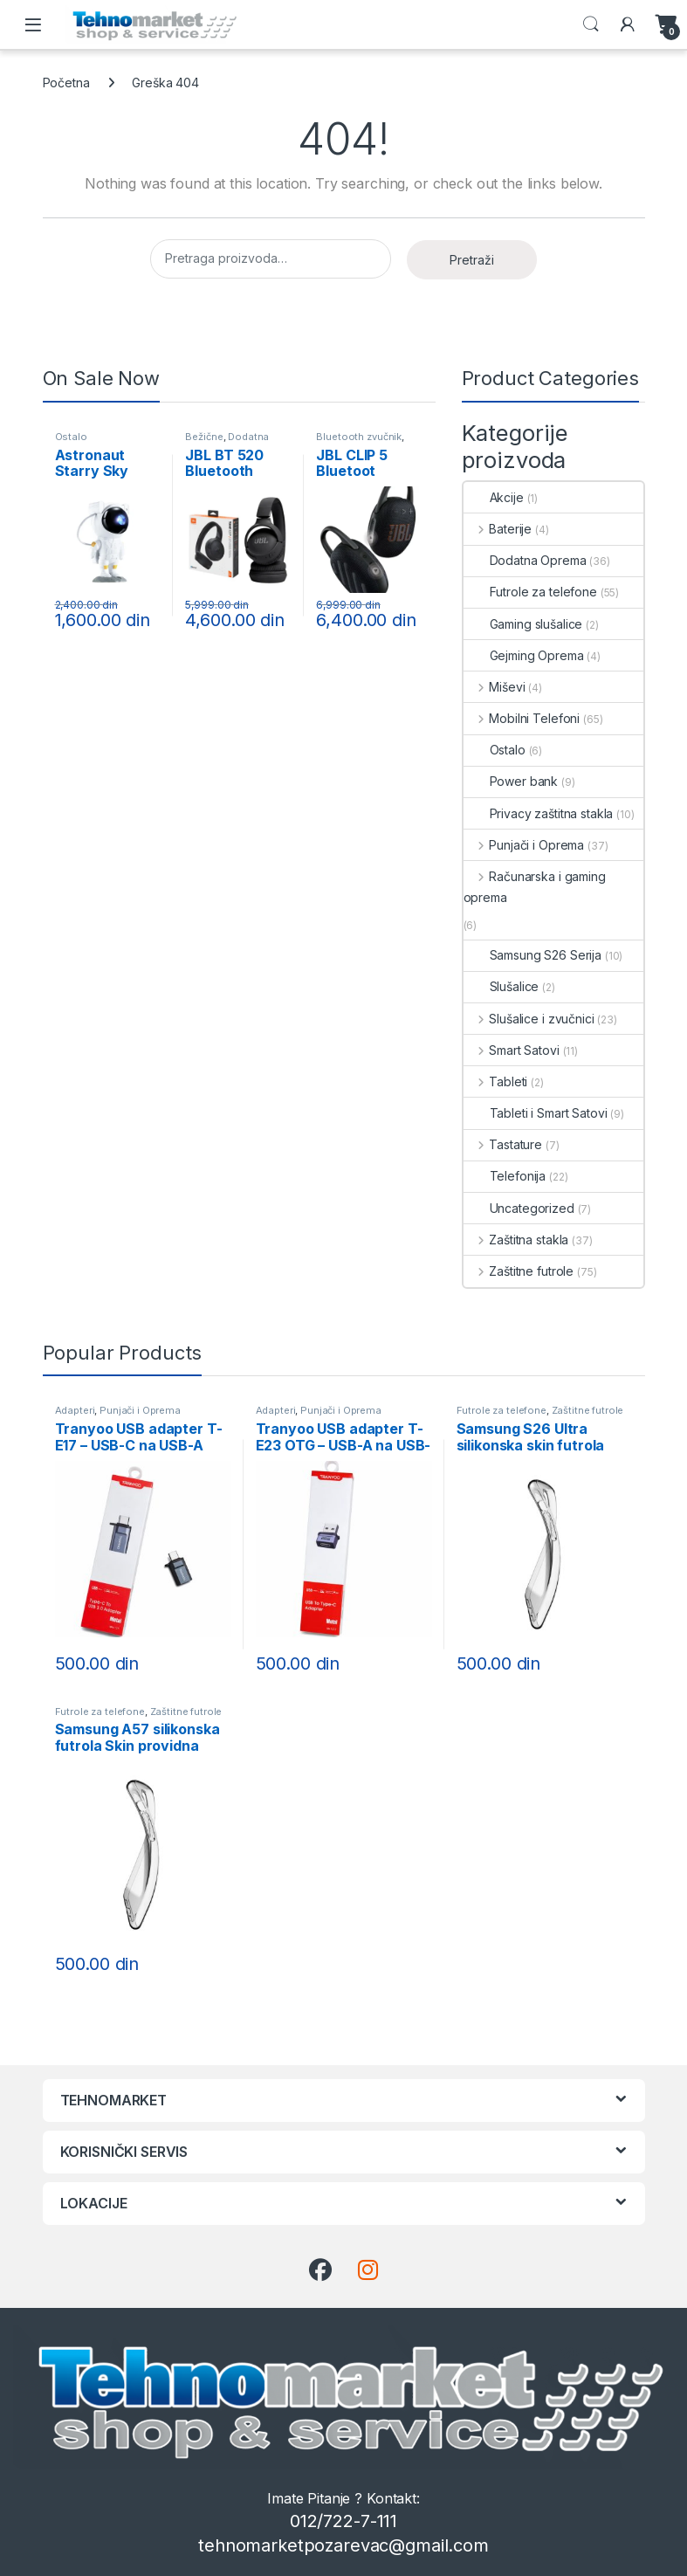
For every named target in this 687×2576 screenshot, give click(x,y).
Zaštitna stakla (516, 1239)
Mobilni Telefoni (522, 718)
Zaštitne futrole (519, 1271)
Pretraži (472, 259)
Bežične (204, 436)
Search (591, 24)
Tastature (503, 1144)
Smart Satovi (512, 1050)
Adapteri (75, 1410)
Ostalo (71, 436)
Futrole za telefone (530, 591)
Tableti (496, 1081)
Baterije (498, 528)
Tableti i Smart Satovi (536, 1112)
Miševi (495, 686)
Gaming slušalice (523, 623)
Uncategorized (519, 1208)
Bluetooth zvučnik (359, 436)
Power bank (511, 781)
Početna (66, 82)
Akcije (494, 497)
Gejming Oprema (524, 655)
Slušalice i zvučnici (529, 1018)
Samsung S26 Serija (532, 954)
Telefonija (505, 1175)
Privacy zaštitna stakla (539, 813)
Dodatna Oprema (227, 441)
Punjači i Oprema (524, 844)
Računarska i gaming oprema (535, 887)
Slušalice (501, 986)
